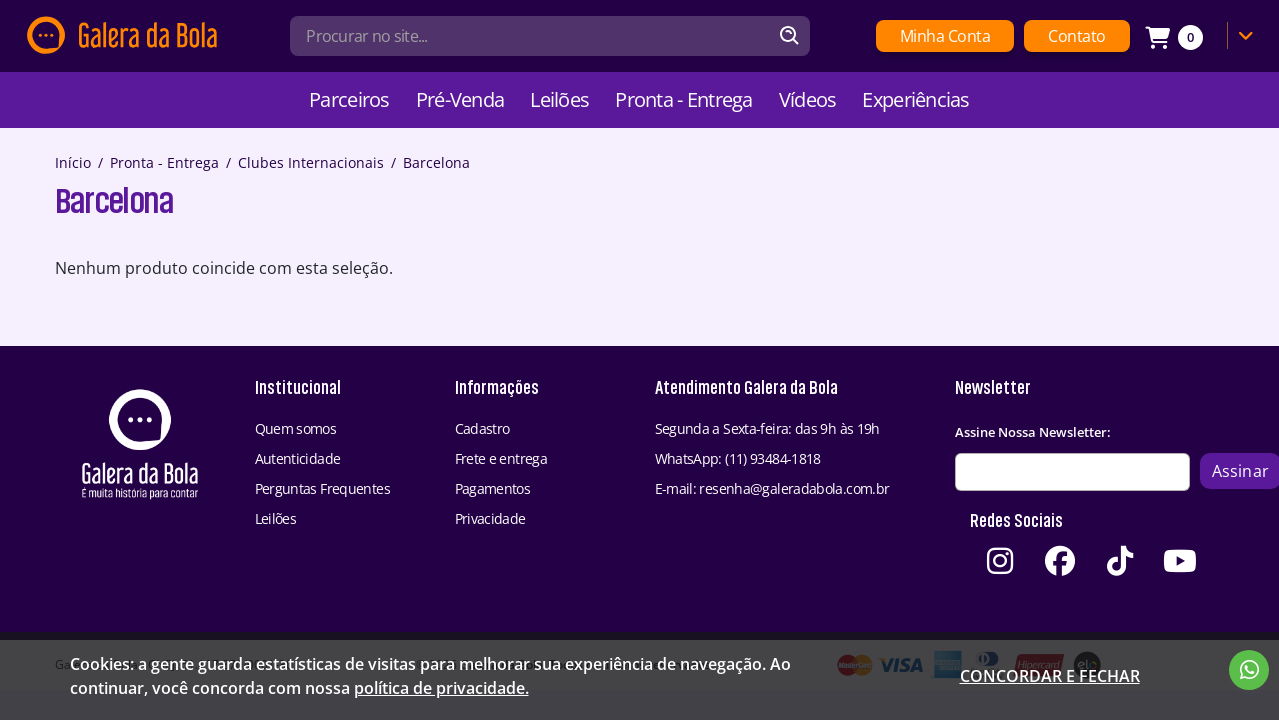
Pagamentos (493, 488)
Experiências (915, 99)
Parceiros (349, 99)
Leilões (559, 99)
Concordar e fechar (1050, 676)
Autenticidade (298, 458)
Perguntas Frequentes (322, 488)
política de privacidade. (441, 688)
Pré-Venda (460, 99)
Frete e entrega (501, 458)
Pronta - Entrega (683, 99)
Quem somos (296, 428)
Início (73, 162)
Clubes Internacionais (311, 162)
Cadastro (482, 428)
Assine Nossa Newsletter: (1033, 432)
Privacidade (490, 518)
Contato (1077, 36)
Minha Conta (945, 36)
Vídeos (808, 99)
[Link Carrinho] (1204, 36)
